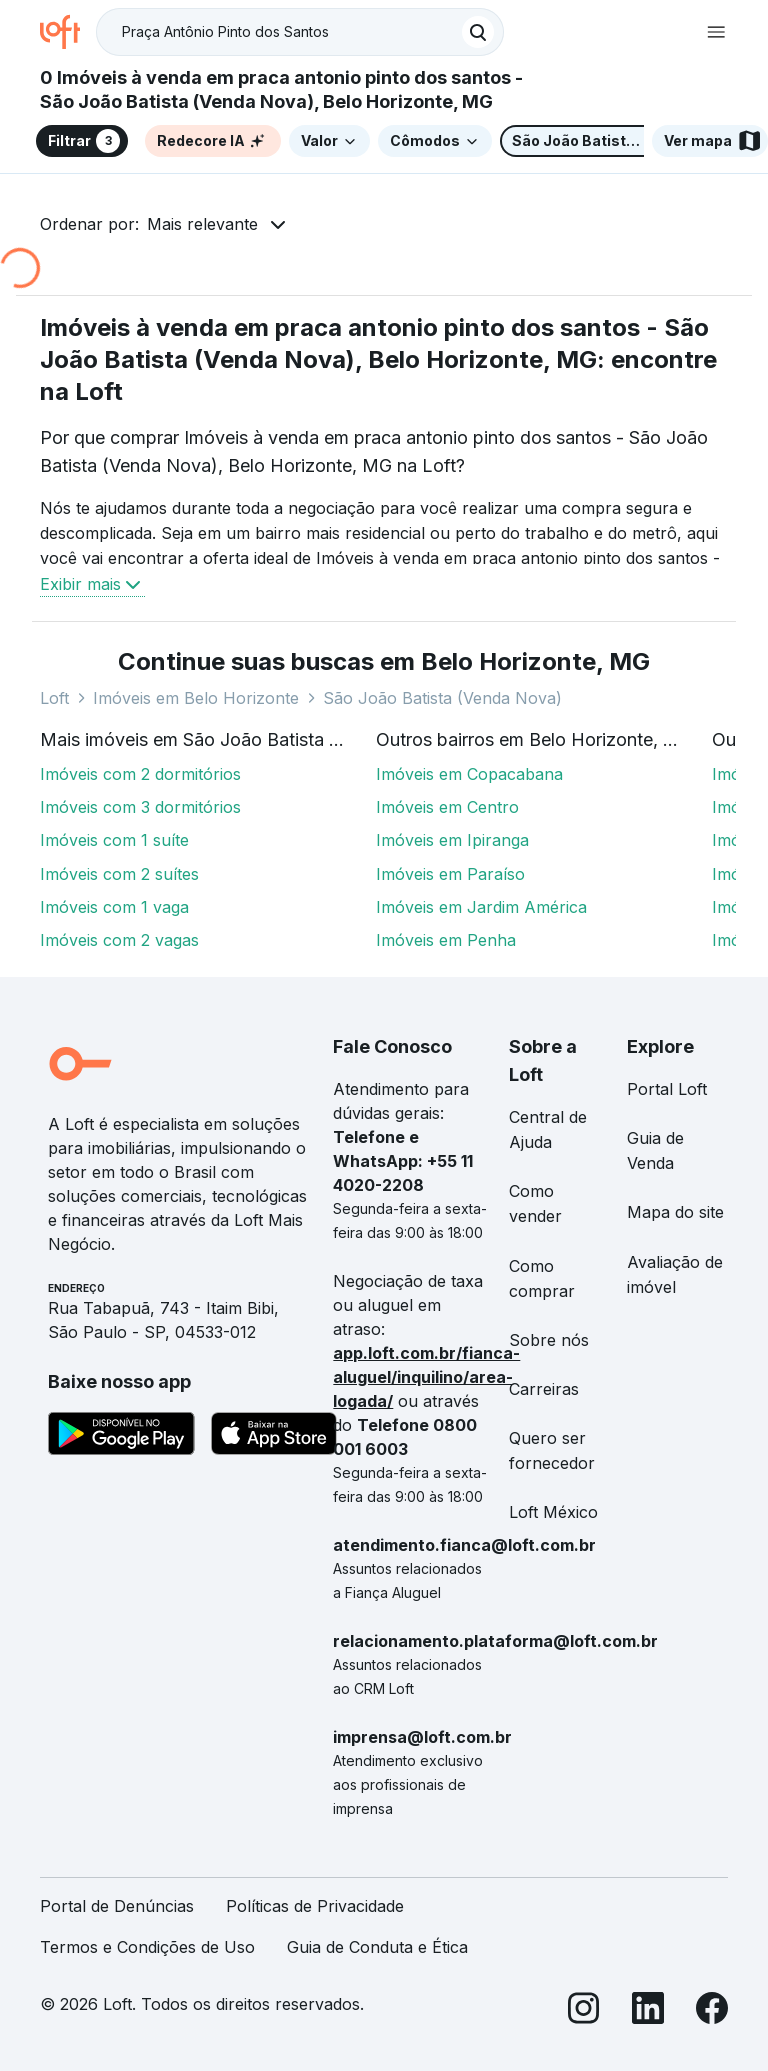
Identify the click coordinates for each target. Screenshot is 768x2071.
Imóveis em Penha (446, 940)
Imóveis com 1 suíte (114, 840)
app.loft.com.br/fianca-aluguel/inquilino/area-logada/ (426, 1377)
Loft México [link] (553, 1512)
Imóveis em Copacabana (469, 774)
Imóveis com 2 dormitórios (140, 774)
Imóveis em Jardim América (481, 907)
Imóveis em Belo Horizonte (196, 698)
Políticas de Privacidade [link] (315, 1906)
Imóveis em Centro (447, 807)
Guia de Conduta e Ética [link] (377, 1947)
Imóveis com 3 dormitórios (140, 807)
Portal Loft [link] (667, 1089)
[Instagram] (584, 2011)
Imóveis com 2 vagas (119, 940)
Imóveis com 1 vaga (114, 907)
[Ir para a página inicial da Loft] (68, 32)
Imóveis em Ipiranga (452, 840)
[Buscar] (478, 32)
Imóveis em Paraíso (450, 874)
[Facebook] (712, 2011)
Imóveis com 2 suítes (119, 874)
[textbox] (300, 32)
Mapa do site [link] (675, 1212)
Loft (54, 698)
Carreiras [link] (544, 1389)
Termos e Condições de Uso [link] (147, 1947)
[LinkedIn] (648, 2011)
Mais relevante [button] (202, 224)
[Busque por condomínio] (280, 32)
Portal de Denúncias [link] (117, 1906)
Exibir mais (92, 584)
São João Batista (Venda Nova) (442, 698)
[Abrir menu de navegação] (716, 32)
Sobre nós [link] (549, 1340)
